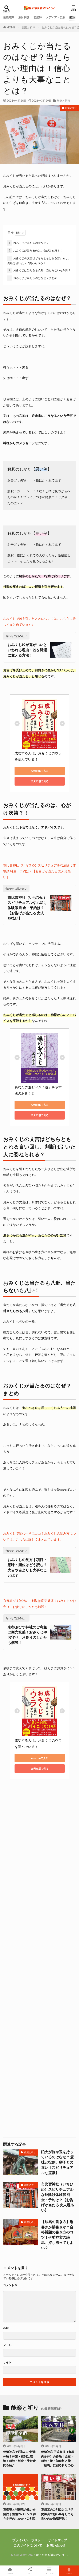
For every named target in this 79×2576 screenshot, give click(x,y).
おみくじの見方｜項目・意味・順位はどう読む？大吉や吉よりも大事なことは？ (27, 1567)
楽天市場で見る (39, 781)
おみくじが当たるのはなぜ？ (28, 243)
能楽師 (37, 17)
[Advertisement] (39, 1912)
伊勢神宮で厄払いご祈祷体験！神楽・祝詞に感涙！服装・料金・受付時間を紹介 (19, 2458)
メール (7, 2345)
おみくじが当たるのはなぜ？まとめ (32, 278)
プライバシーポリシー (28, 2540)
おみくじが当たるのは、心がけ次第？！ (35, 250)
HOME (11, 27)
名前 (6, 2328)
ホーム (10, 2570)
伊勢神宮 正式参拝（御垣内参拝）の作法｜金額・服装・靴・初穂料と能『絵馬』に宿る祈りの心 (57, 2458)
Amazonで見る (39, 770)
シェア (30, 2571)
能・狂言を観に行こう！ (52, 2554)
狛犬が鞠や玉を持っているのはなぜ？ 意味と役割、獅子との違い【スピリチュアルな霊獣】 (57, 2162)
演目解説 (23, 17)
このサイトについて (28, 2545)
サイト (7, 2362)
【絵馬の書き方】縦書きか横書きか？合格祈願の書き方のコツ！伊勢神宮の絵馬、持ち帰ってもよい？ (57, 2235)
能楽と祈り (28, 27)
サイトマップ (57, 2540)
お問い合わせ (55, 2545)
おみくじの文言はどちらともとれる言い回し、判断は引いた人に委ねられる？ (39, 260)
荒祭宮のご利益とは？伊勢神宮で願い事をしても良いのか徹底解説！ (57, 2514)
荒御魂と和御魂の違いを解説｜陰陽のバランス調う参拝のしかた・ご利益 (19, 2514)
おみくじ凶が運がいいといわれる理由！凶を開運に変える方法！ (27, 650)
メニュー (49, 2570)
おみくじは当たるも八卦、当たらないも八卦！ (39, 270)
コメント (10, 2285)
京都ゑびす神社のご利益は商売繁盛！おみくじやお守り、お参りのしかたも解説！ (27, 1635)
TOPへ (69, 2570)
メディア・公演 (55, 17)
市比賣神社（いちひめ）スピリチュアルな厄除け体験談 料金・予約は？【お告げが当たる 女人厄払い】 (39, 871)
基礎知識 (8, 17)
